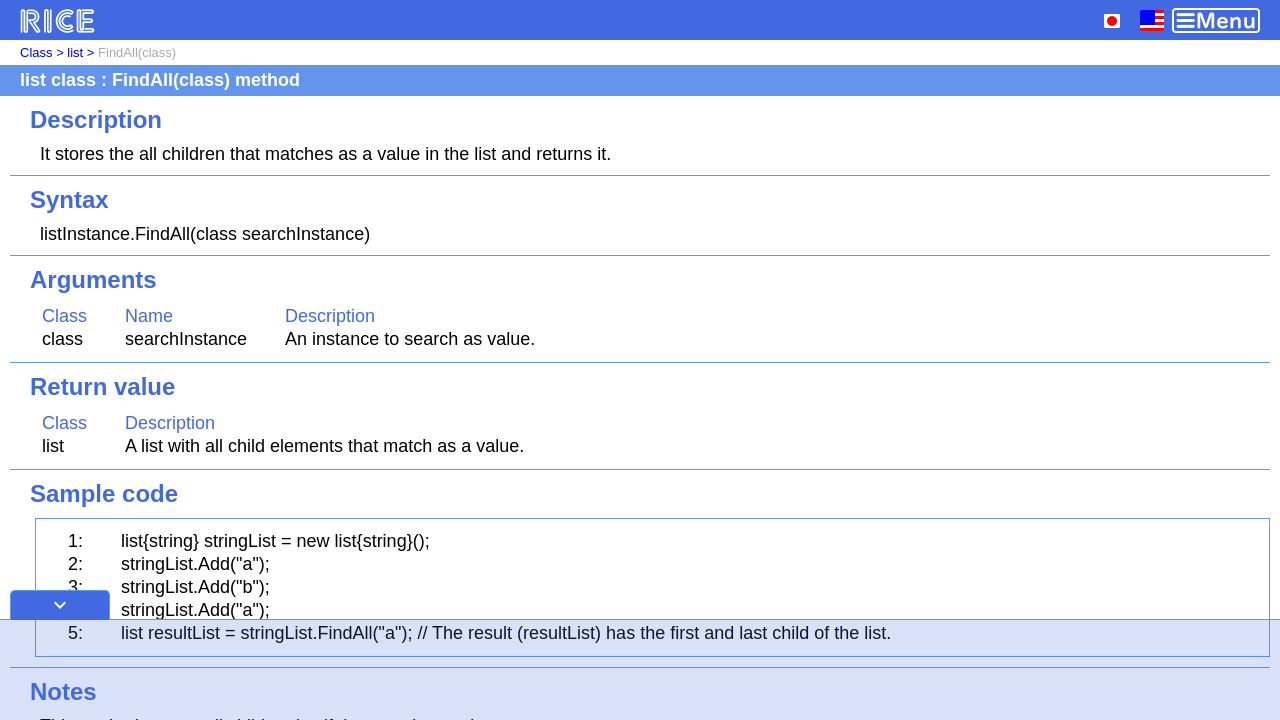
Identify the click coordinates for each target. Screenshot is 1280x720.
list (75, 52)
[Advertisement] (640, 670)
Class (36, 52)
